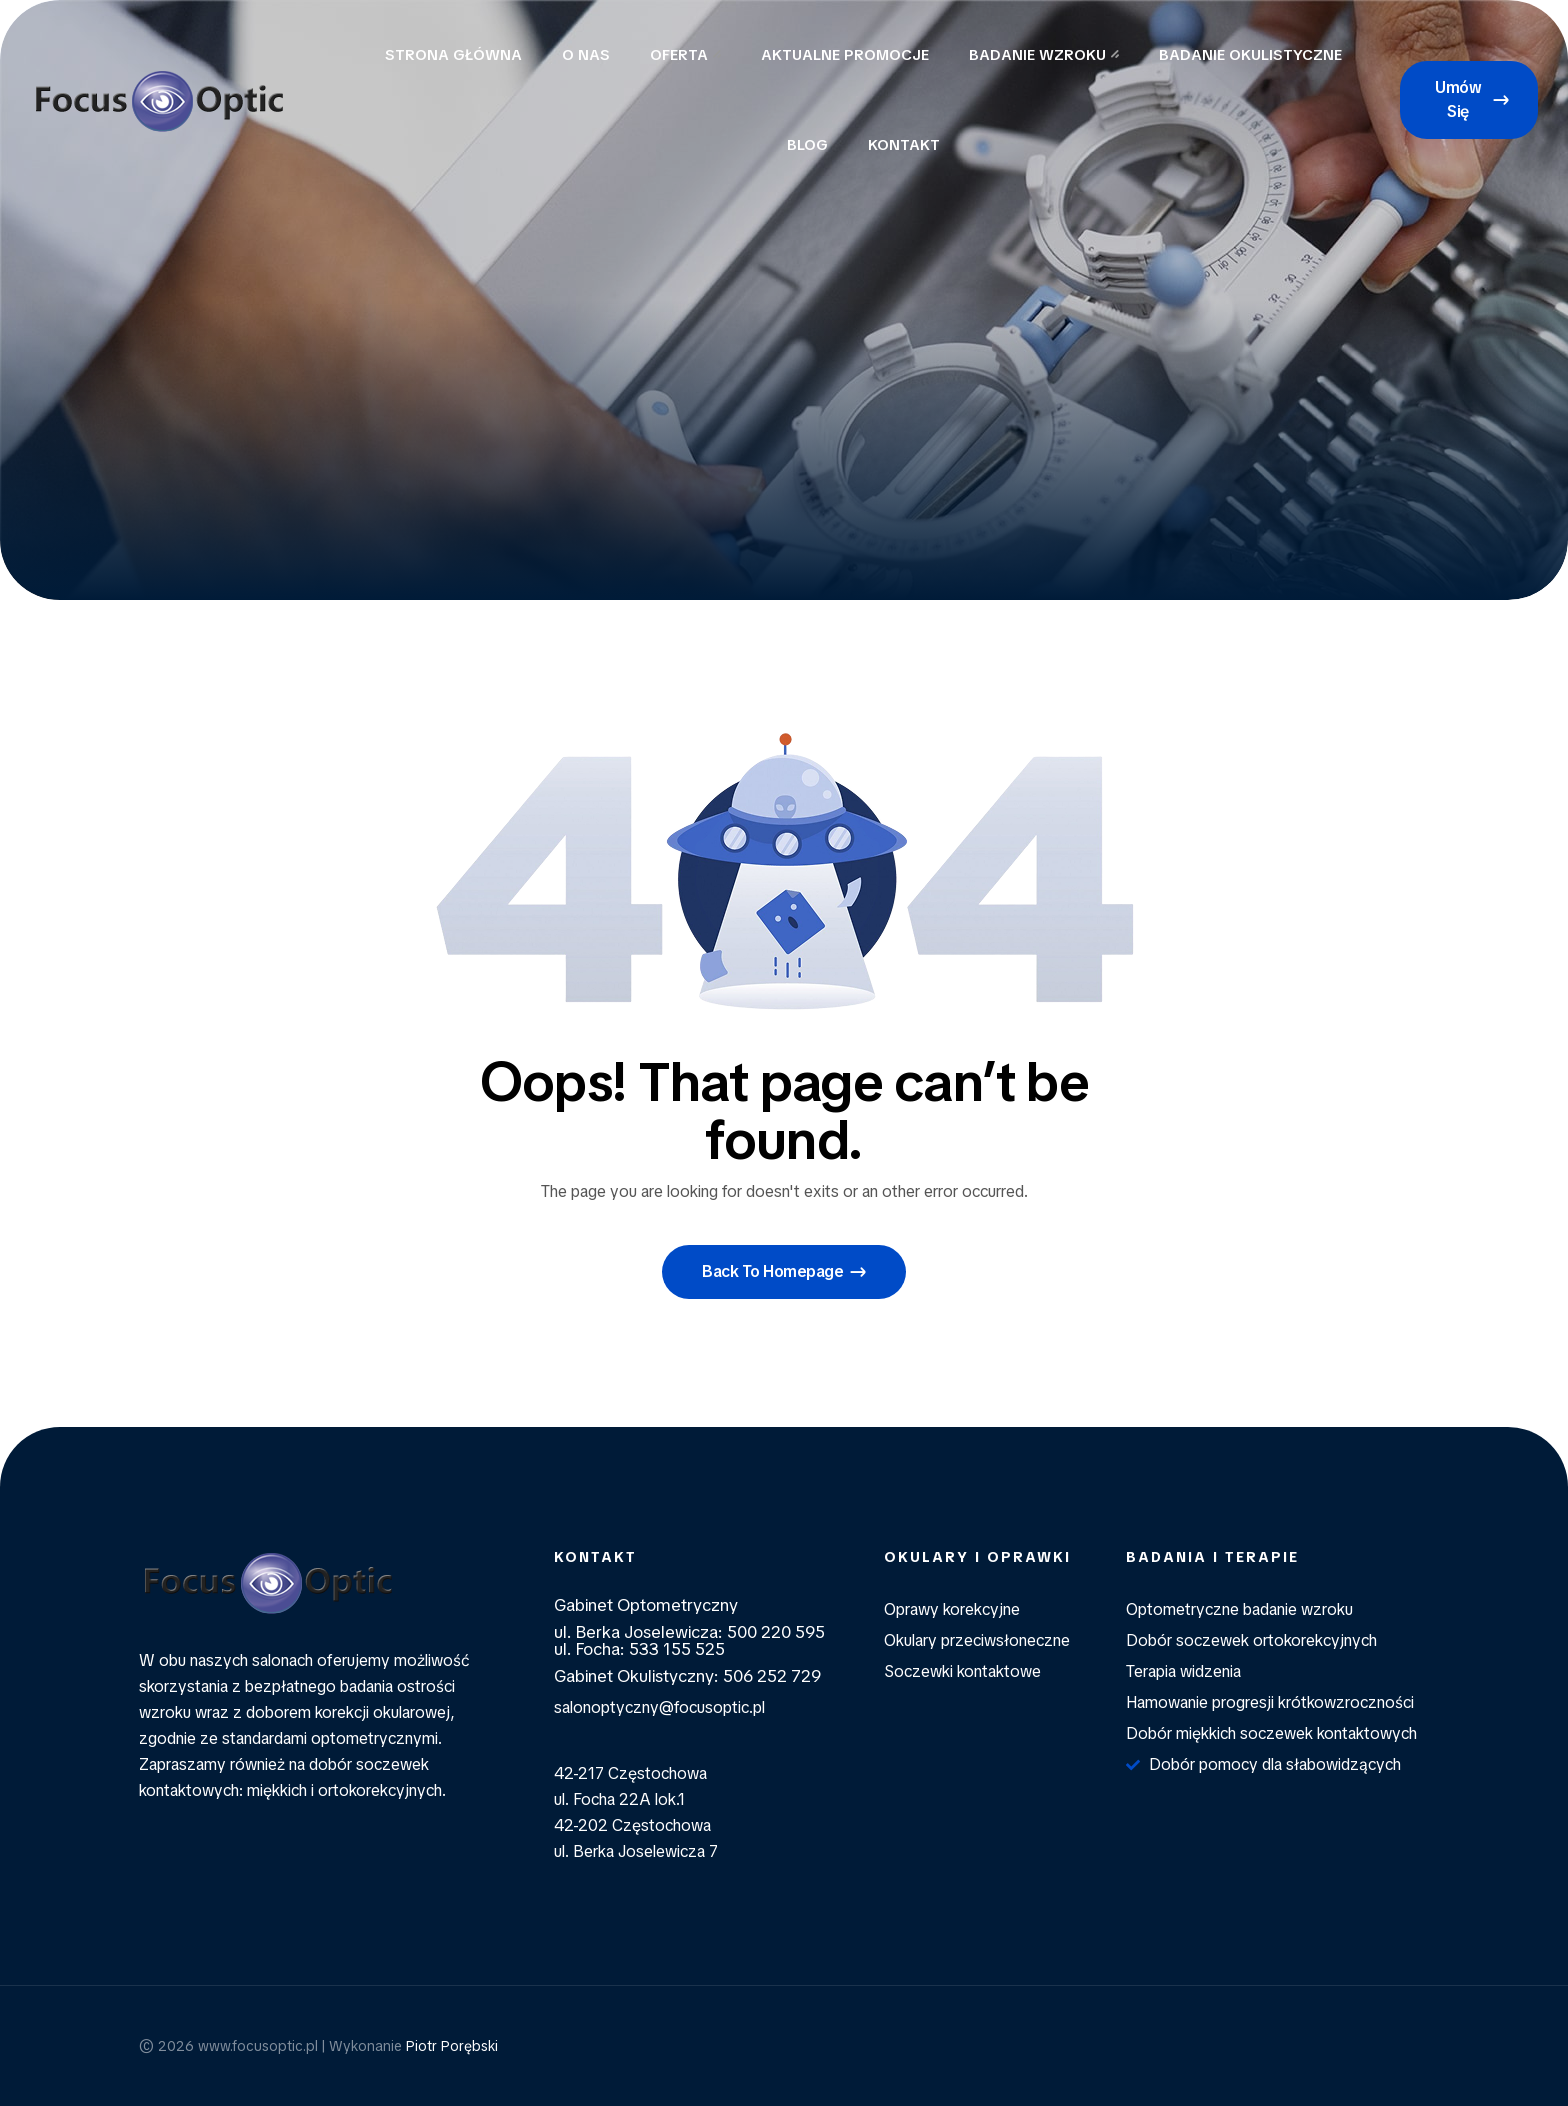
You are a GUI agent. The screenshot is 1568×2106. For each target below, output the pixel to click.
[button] (1469, 100)
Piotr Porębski (452, 2046)
